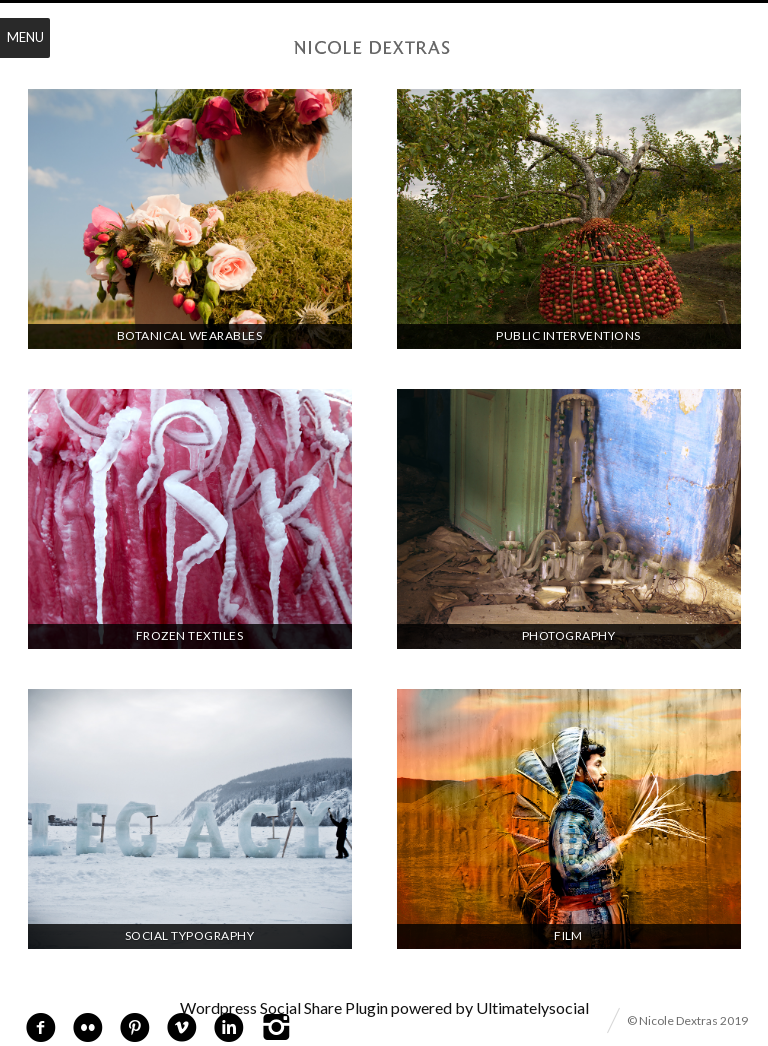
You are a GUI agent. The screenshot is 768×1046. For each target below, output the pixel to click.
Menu (25, 37)
